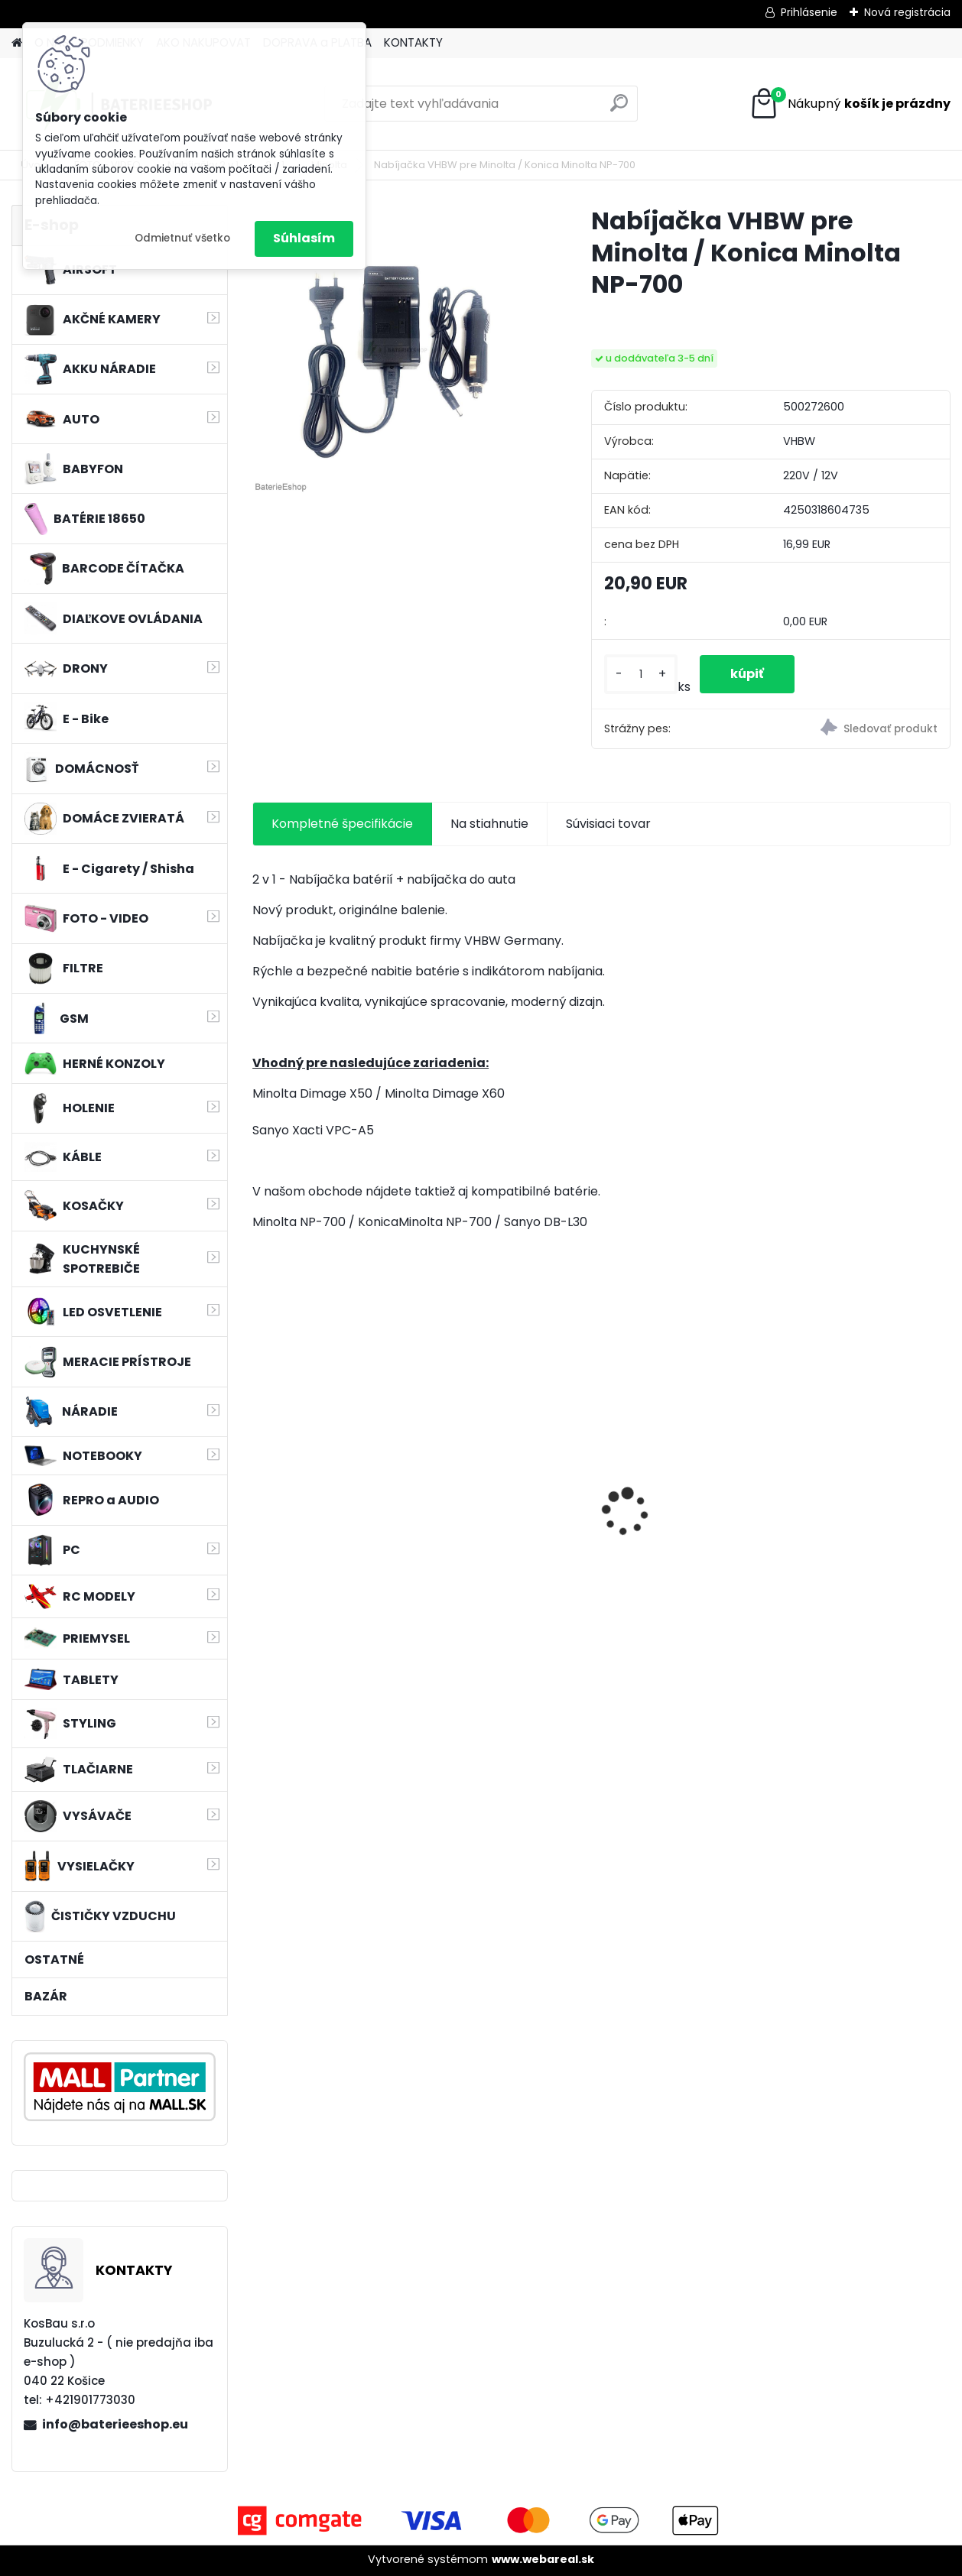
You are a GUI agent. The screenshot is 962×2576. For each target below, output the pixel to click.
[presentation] (260, 1485)
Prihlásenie (809, 12)
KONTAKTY (413, 42)
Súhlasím (304, 238)
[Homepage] (16, 43)
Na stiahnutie (489, 823)
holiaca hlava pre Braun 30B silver (867, 1500)
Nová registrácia (907, 12)
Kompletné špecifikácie (342, 823)
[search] (619, 109)
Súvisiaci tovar (608, 823)
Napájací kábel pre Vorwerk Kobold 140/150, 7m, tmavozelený (335, 1504)
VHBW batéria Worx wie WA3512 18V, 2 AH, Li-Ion (510, 1500)
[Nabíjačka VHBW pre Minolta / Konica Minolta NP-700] (397, 350)
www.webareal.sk (543, 2559)
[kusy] (640, 674)
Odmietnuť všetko (182, 238)
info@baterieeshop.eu (115, 2424)
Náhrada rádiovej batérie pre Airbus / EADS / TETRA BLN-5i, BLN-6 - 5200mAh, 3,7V (685, 1507)
